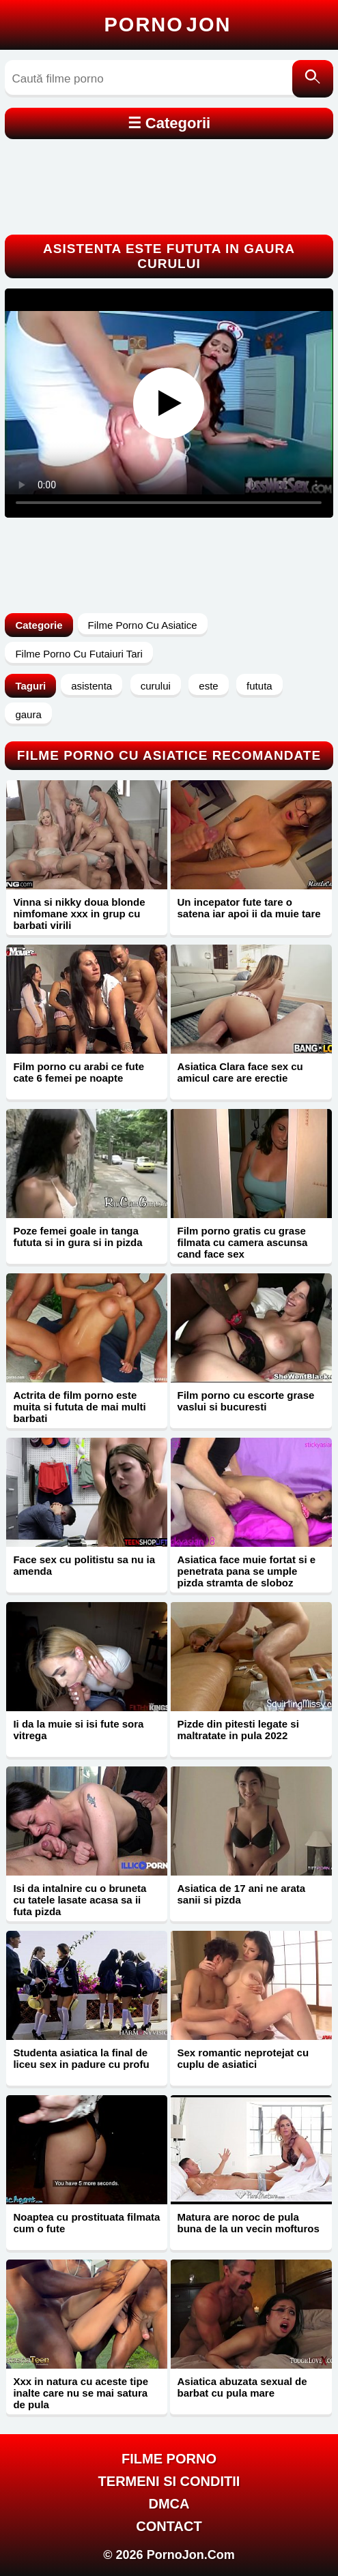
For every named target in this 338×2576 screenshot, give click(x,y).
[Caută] (312, 79)
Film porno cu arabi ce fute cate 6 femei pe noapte (78, 1072)
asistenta (91, 686)
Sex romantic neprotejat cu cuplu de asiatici (243, 2058)
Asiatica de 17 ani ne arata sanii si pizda (241, 1894)
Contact (168, 2526)
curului (156, 686)
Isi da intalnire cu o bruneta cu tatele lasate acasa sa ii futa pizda (79, 1899)
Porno (167, 24)
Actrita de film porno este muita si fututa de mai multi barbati (79, 1406)
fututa (259, 686)
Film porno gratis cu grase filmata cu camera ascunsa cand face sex (242, 1242)
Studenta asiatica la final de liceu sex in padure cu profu (81, 2058)
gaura (28, 714)
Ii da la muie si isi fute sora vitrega (78, 1729)
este (208, 686)
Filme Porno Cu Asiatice (142, 625)
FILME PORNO (169, 2458)
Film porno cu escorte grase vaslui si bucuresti (245, 1400)
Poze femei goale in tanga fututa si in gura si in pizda (77, 1236)
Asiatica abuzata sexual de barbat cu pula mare (242, 2387)
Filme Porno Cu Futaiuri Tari (78, 654)
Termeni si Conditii (169, 2481)
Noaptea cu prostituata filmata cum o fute (86, 2222)
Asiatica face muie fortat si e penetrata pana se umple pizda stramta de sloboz (246, 1571)
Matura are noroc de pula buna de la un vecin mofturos (248, 2222)
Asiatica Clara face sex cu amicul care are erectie (239, 1072)
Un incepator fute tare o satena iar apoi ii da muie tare (248, 907)
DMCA (168, 2503)
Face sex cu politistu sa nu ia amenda (84, 1565)
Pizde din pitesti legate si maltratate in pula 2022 (237, 1729)
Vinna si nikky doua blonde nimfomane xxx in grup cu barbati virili (79, 913)
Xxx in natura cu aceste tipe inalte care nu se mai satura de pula (80, 2392)
